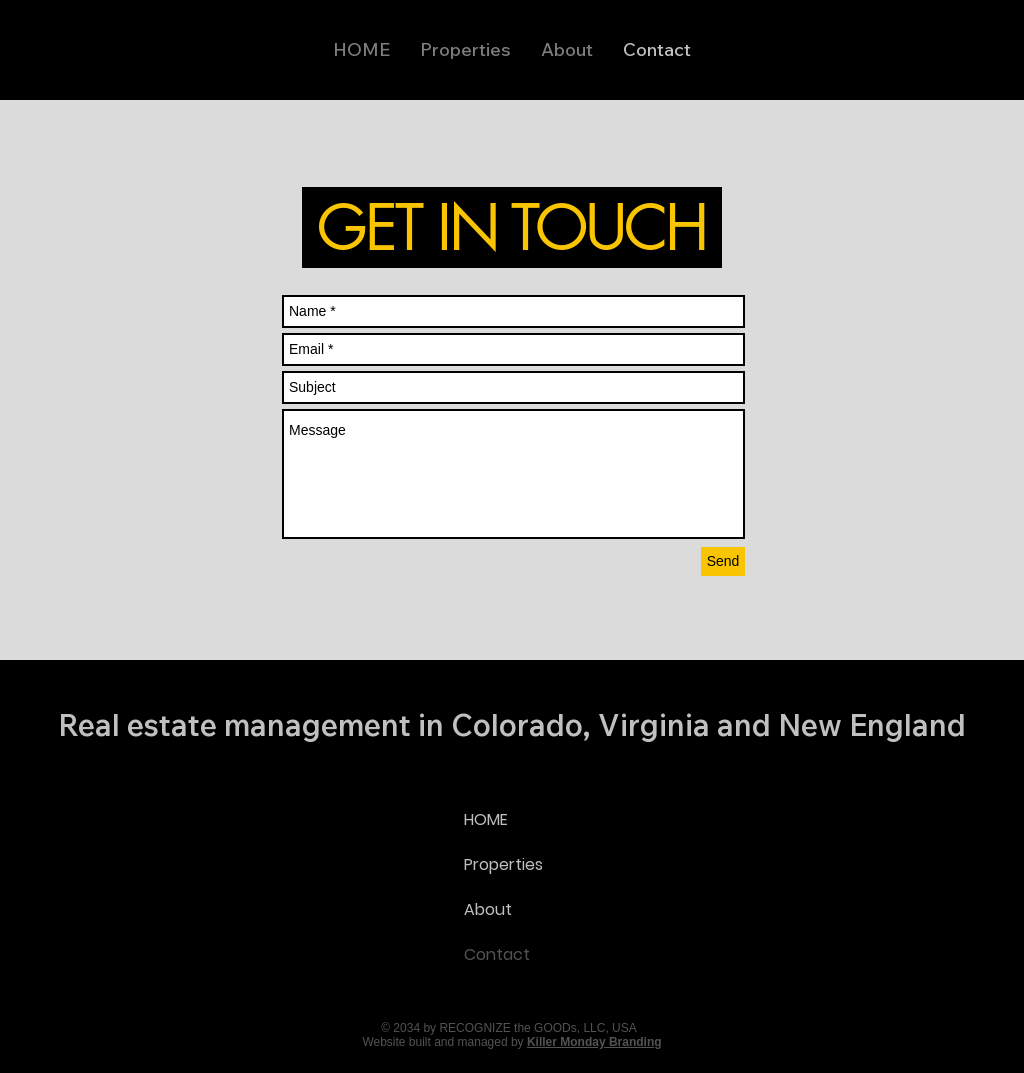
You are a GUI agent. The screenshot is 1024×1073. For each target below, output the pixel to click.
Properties (503, 864)
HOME (486, 819)
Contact (497, 954)
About (488, 909)
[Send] (723, 561)
